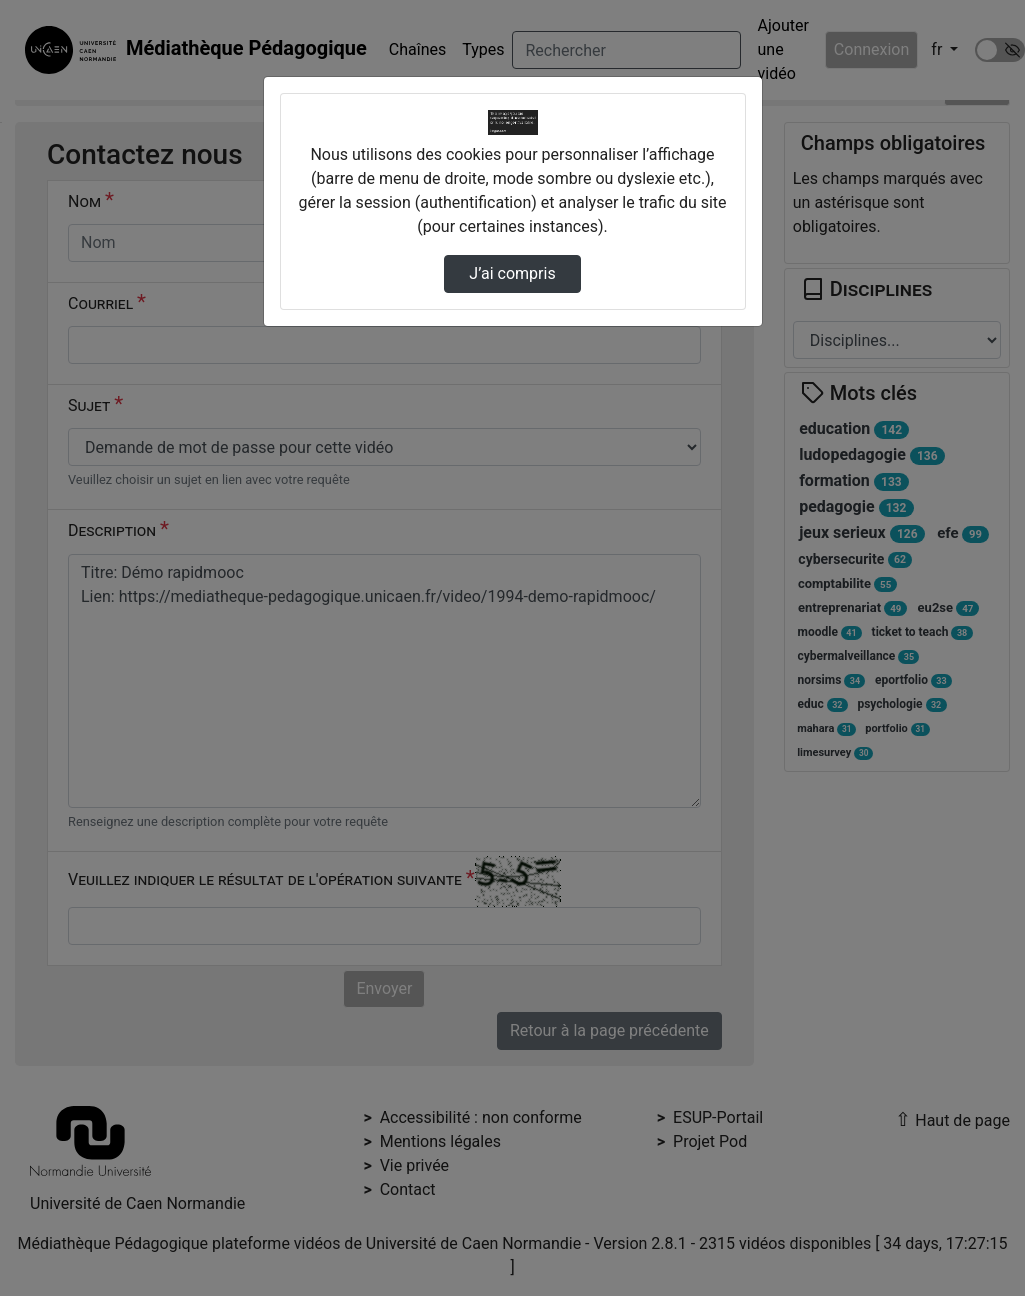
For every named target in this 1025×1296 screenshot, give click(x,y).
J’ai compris (512, 273)
